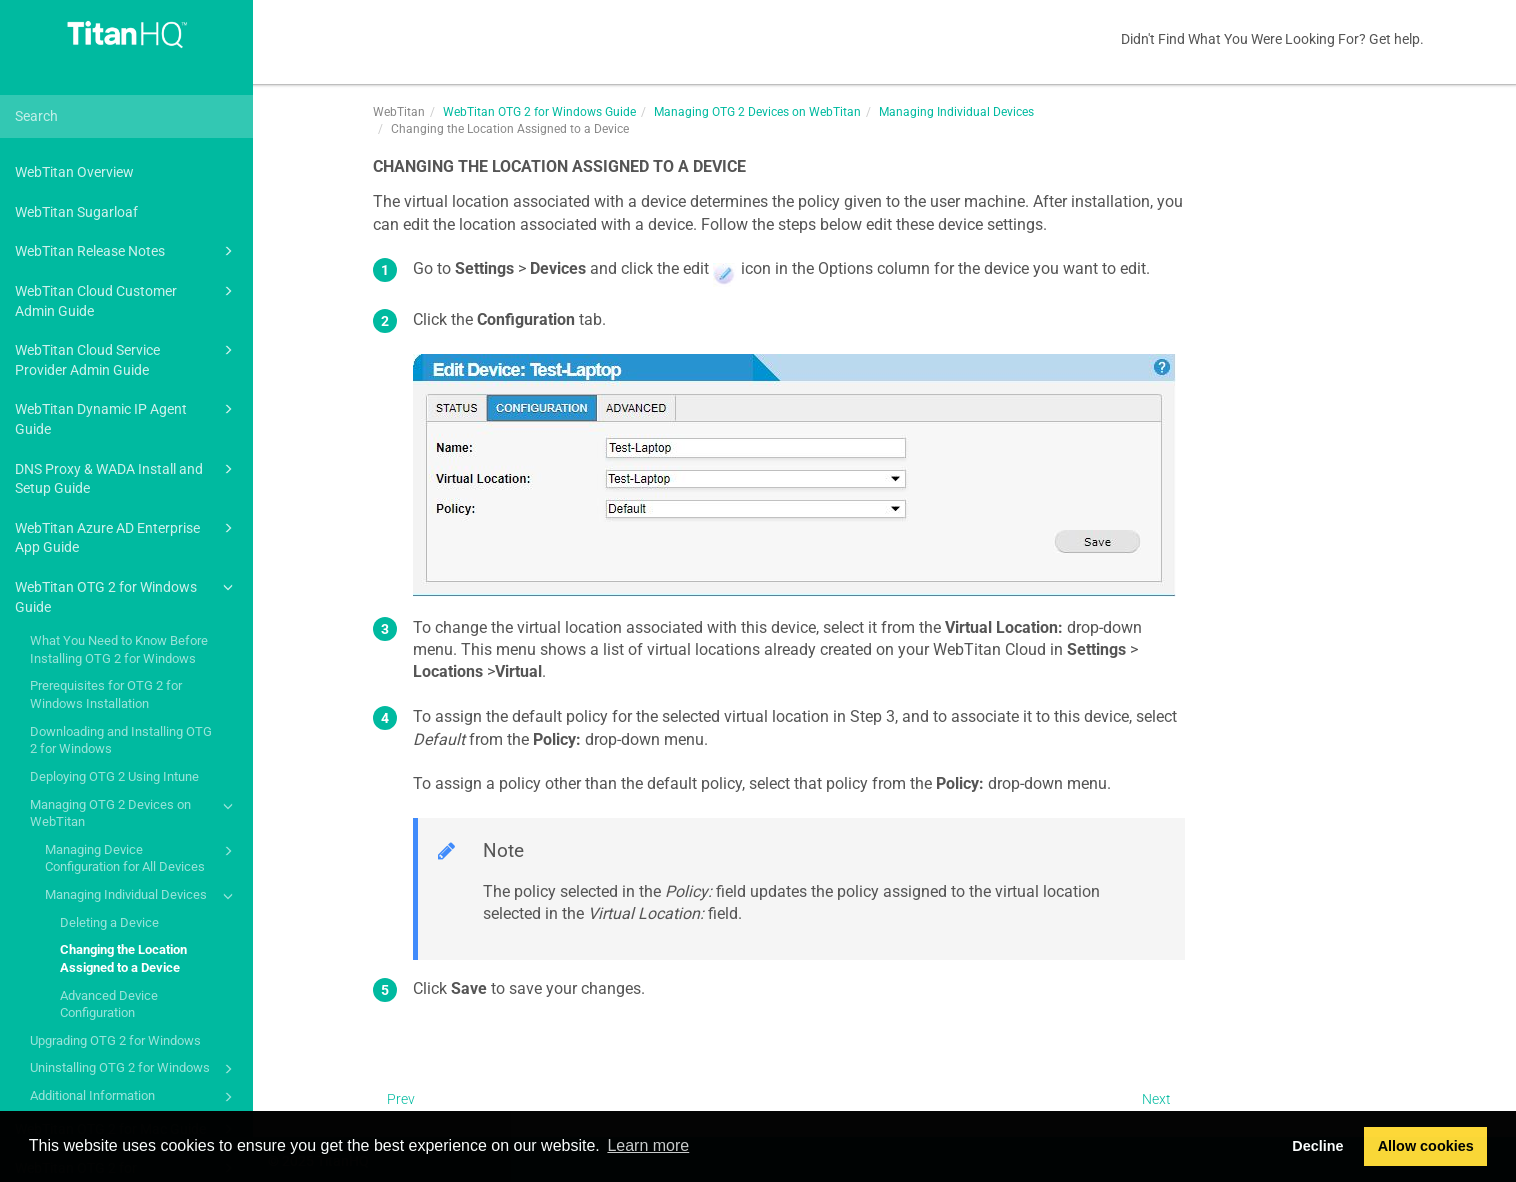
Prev (401, 1099)
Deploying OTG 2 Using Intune (114, 776)
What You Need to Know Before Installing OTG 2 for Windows (119, 649)
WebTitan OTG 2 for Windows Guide (127, 595)
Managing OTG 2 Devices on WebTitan (134, 812)
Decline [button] (1317, 1146)
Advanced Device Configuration (109, 1004)
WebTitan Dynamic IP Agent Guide (127, 417)
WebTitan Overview (74, 172)
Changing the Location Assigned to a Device (123, 958)
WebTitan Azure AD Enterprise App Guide (127, 536)
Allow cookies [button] (1426, 1146)
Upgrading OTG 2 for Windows (115, 1040)
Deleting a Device (109, 922)
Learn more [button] (648, 1145)
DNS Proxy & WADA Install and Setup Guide (127, 477)
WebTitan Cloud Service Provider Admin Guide (127, 358)
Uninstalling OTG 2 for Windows (134, 1069)
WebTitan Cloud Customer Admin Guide (127, 299)
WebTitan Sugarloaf (76, 212)
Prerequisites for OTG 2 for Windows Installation (106, 694)
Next (1156, 1099)
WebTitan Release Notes (127, 251)
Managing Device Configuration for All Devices (142, 857)
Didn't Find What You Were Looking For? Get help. (1272, 39)
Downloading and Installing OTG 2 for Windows (121, 740)
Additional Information (134, 1097)
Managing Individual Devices (142, 896)
